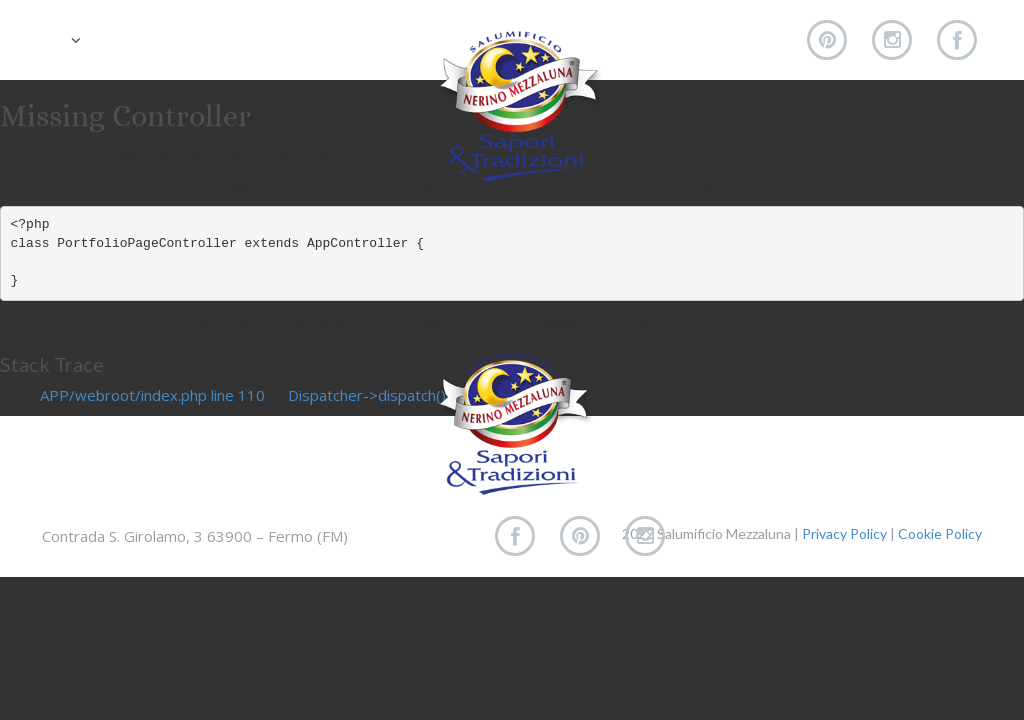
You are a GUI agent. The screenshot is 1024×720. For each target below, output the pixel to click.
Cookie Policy (940, 533)
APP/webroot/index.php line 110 (152, 395)
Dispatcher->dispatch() (367, 395)
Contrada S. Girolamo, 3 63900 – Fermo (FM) (195, 536)
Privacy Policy (844, 533)
